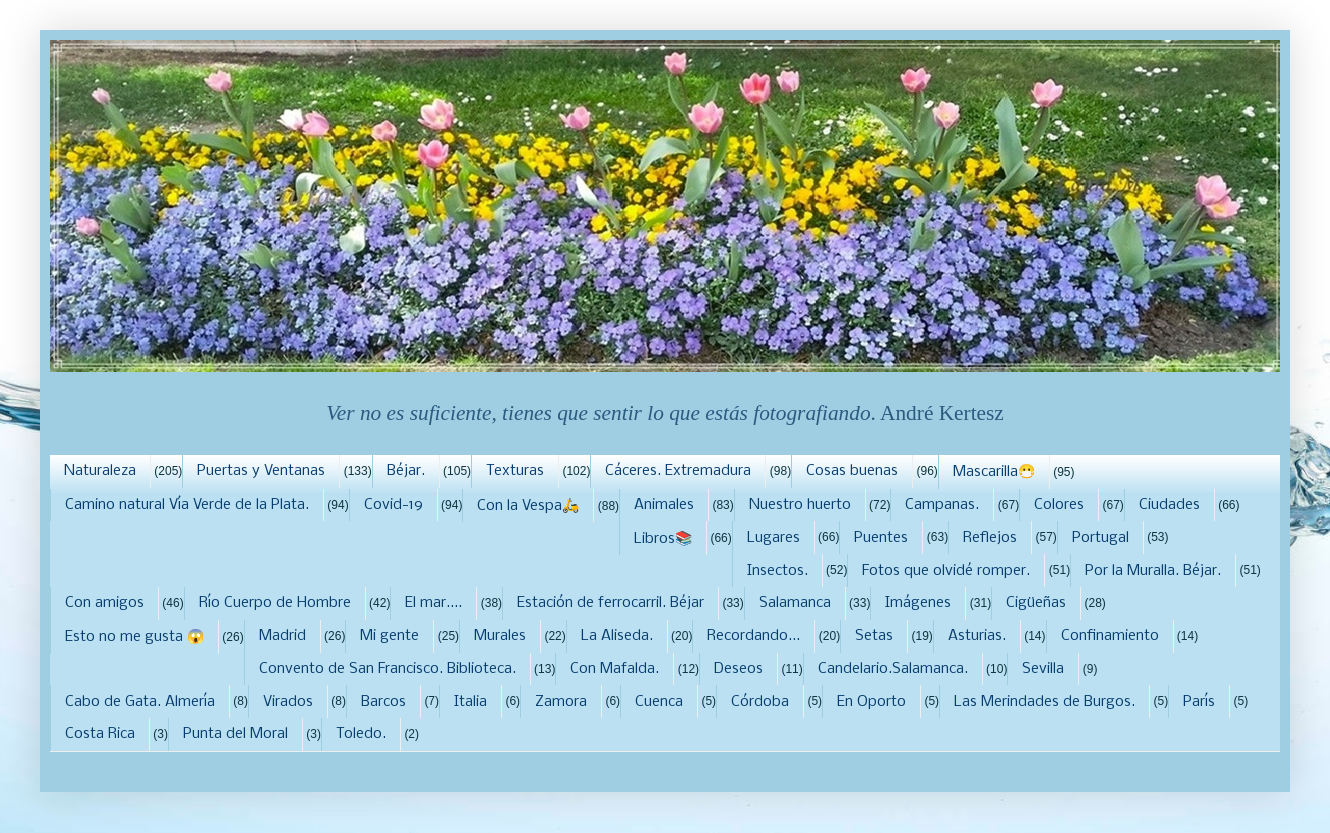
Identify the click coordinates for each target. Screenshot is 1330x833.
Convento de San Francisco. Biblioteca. (387, 669)
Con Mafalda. (614, 669)
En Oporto (871, 702)
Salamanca (795, 603)
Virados (288, 702)
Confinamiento (1110, 636)
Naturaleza (100, 471)
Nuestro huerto (800, 505)
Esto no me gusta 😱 (134, 637)
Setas (874, 636)
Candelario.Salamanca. (893, 669)
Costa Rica (100, 734)
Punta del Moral (235, 734)
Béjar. (406, 471)
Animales (664, 505)
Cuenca (659, 702)
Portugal (1100, 538)
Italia (470, 702)
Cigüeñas (1036, 603)
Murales (500, 636)
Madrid (282, 636)
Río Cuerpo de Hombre (275, 603)
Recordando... (753, 636)
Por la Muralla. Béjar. (1153, 571)
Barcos (383, 702)
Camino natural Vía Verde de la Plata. (187, 505)
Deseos (738, 669)
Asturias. (977, 636)
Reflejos (990, 538)
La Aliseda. (617, 636)
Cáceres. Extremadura (678, 471)
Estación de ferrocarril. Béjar (610, 603)
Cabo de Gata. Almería (140, 702)
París (1199, 702)
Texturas (515, 471)
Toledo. (361, 734)
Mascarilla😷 (994, 472)
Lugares (773, 538)
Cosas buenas (852, 471)
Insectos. (777, 571)
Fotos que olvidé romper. (946, 571)
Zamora (561, 702)
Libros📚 (663, 539)
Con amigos (104, 603)
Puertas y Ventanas (261, 471)
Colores (1059, 505)
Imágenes (918, 603)
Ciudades (1169, 505)
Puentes (881, 538)
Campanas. (942, 505)
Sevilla (1043, 669)
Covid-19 (393, 505)
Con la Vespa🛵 (528, 506)
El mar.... (433, 603)
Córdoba (760, 702)
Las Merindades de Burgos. (1044, 702)
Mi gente (389, 636)
